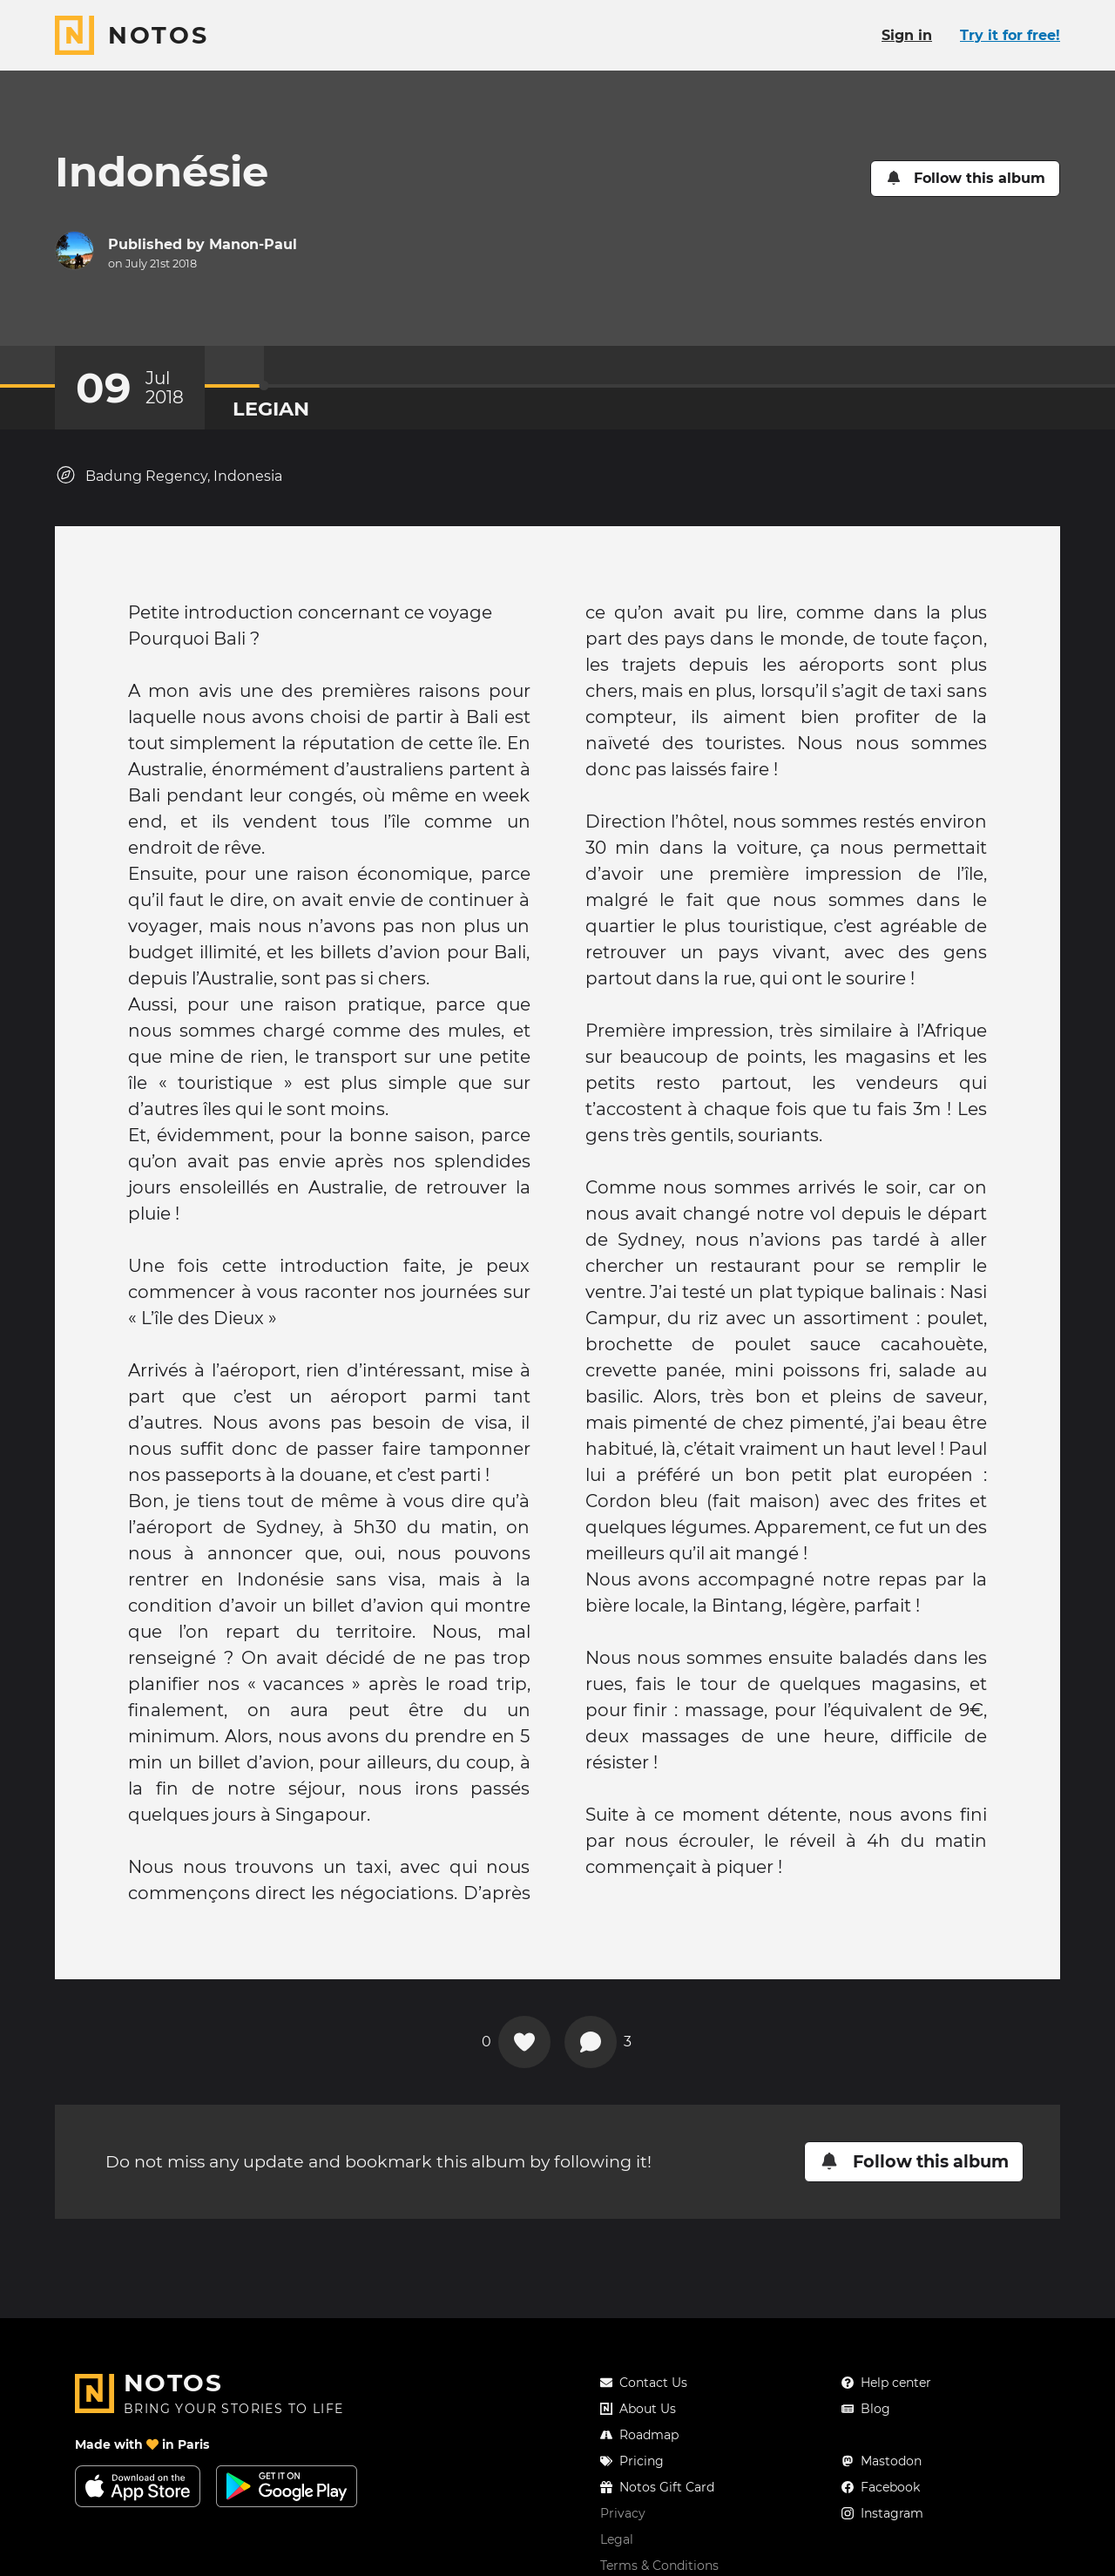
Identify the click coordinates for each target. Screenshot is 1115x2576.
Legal (616, 2539)
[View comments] (590, 2042)
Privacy (622, 2513)
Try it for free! (1010, 35)
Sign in (907, 35)
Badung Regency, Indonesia (168, 475)
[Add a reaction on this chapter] (524, 2042)
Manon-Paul (253, 244)
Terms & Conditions (659, 2565)
